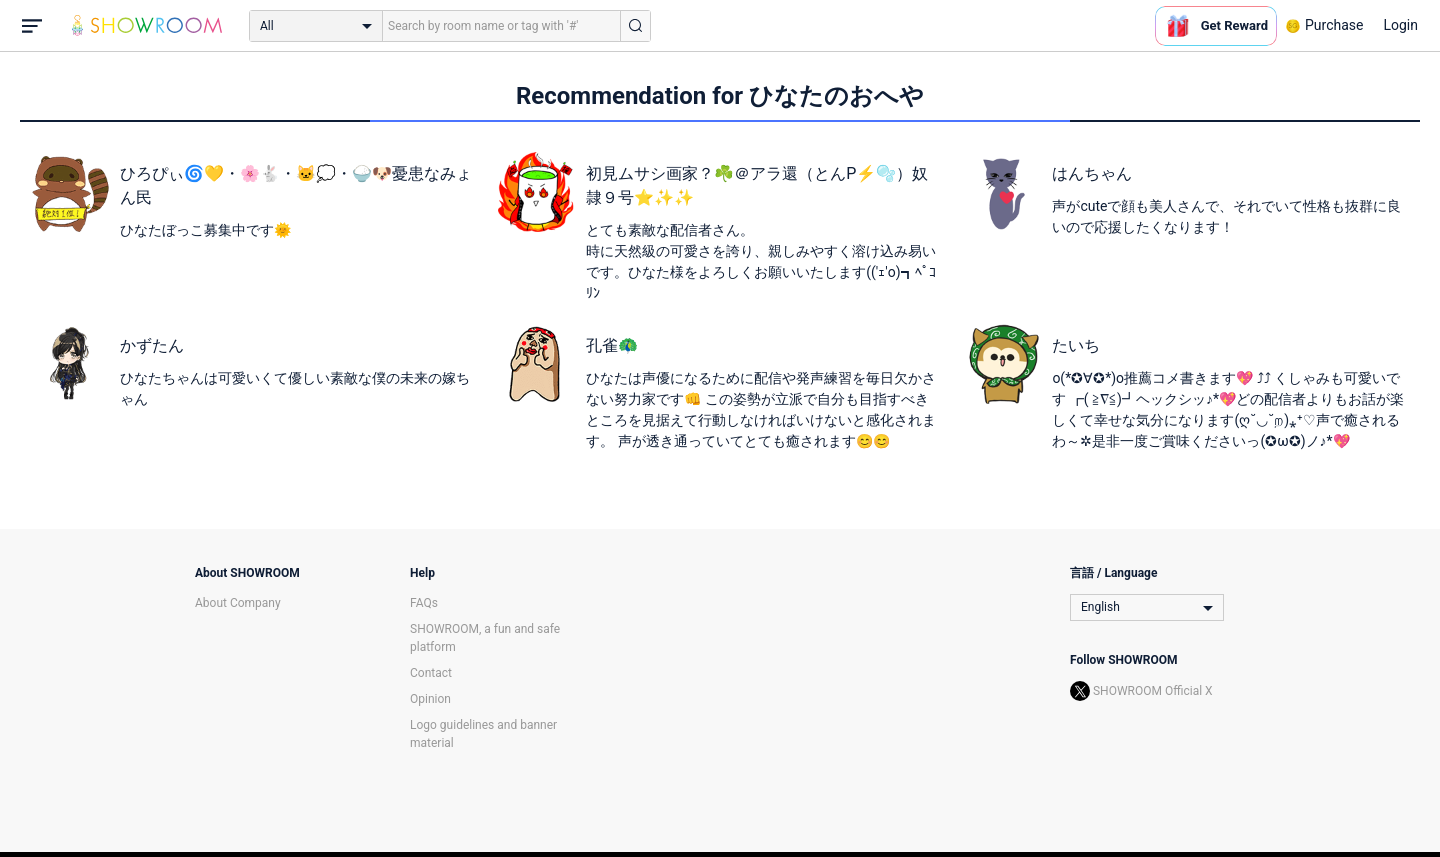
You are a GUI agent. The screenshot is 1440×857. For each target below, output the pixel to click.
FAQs (424, 603)
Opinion (430, 699)
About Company (238, 603)
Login (1400, 25)
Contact (431, 673)
